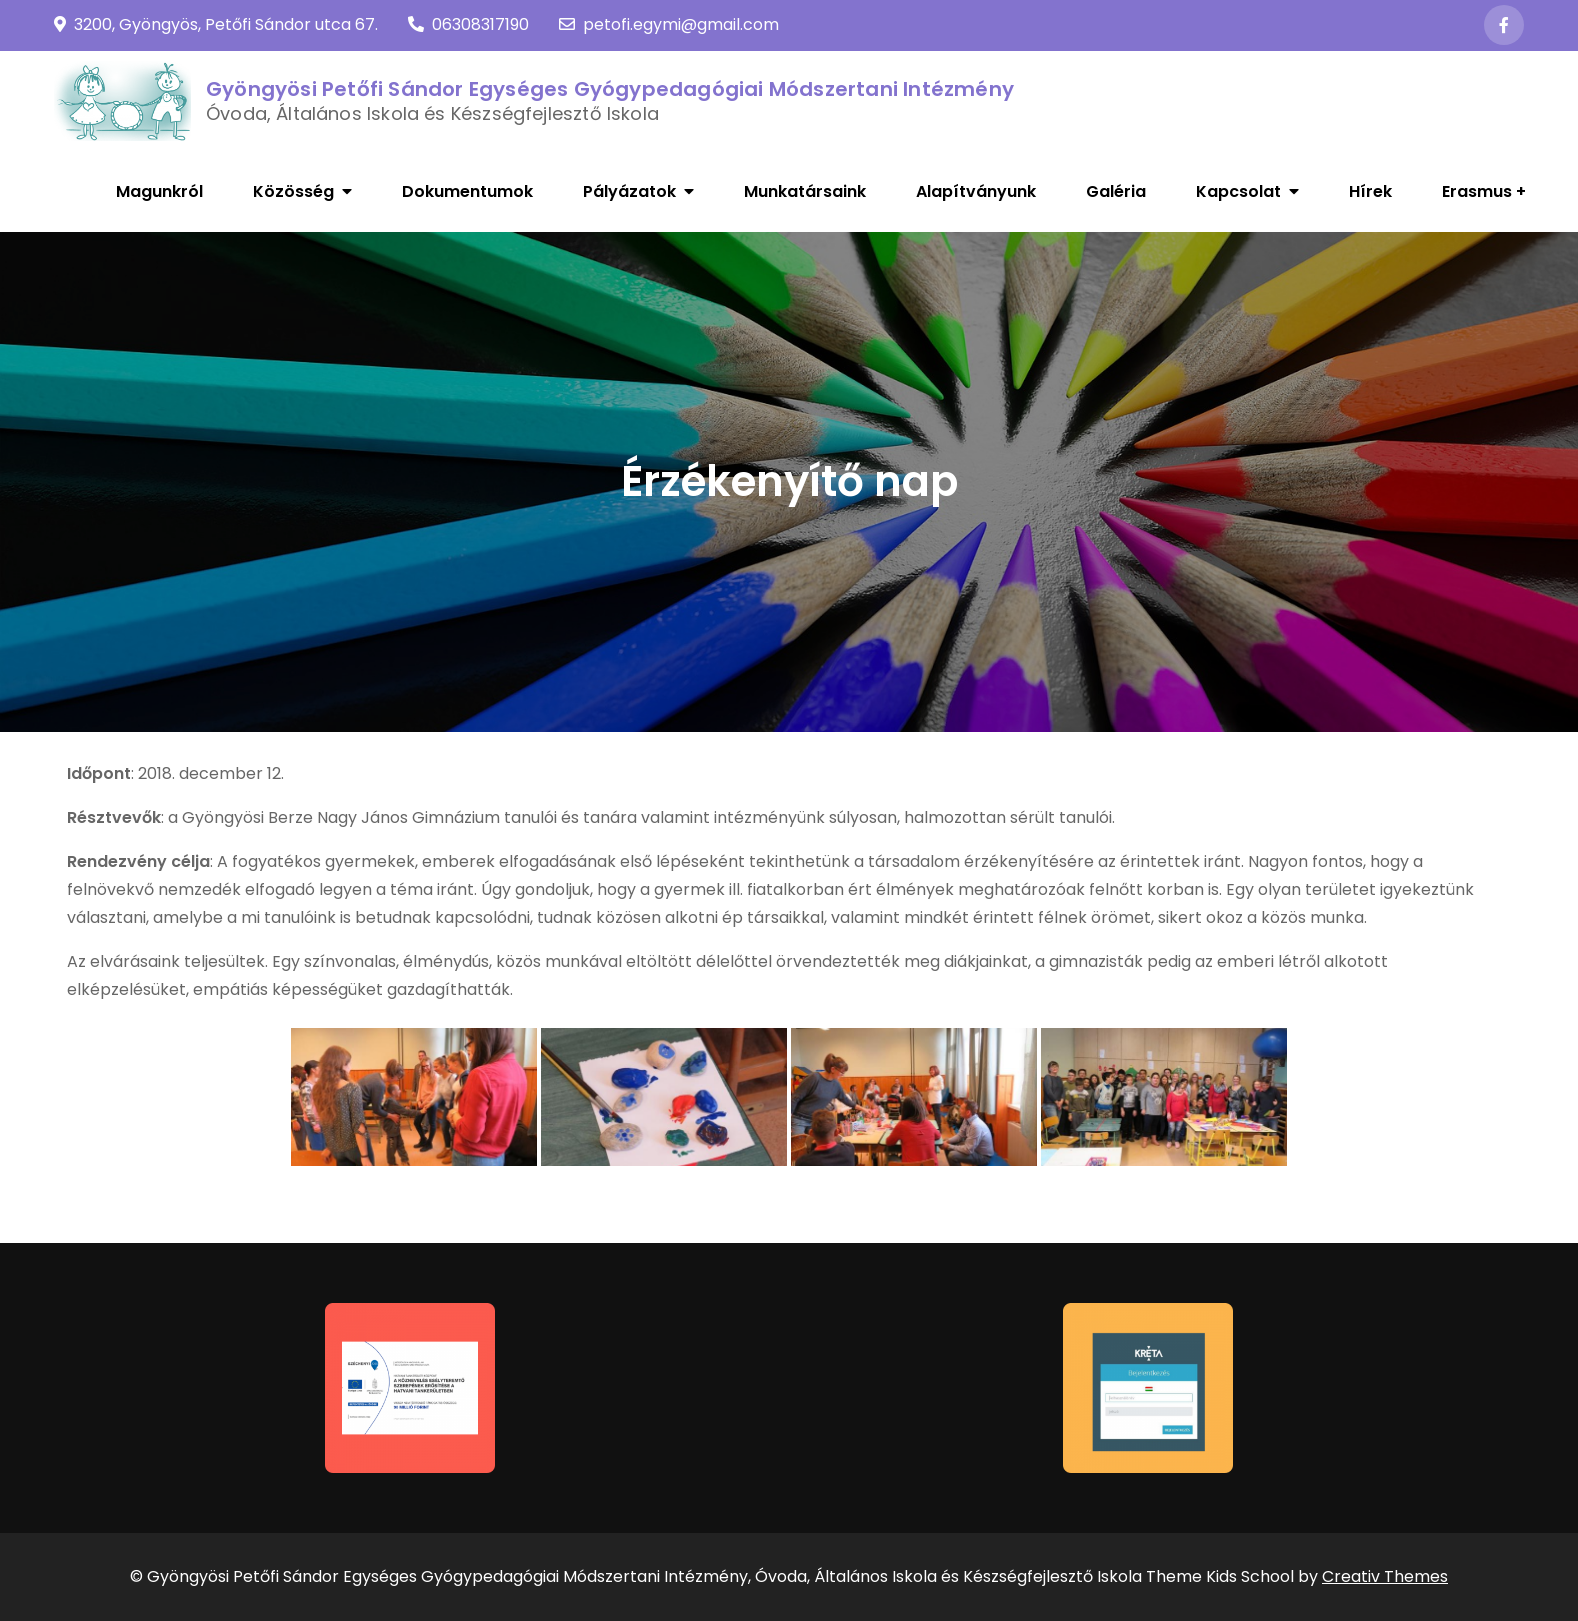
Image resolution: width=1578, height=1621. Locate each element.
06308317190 (468, 24)
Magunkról (159, 191)
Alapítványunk (976, 191)
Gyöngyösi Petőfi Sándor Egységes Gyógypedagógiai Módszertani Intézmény (610, 89)
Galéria (1116, 191)
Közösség (293, 191)
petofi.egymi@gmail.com (669, 24)
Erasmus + (1484, 191)
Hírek (1370, 191)
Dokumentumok (467, 191)
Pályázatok (629, 191)
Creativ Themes (1385, 1576)
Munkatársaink (805, 191)
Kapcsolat (1238, 191)
